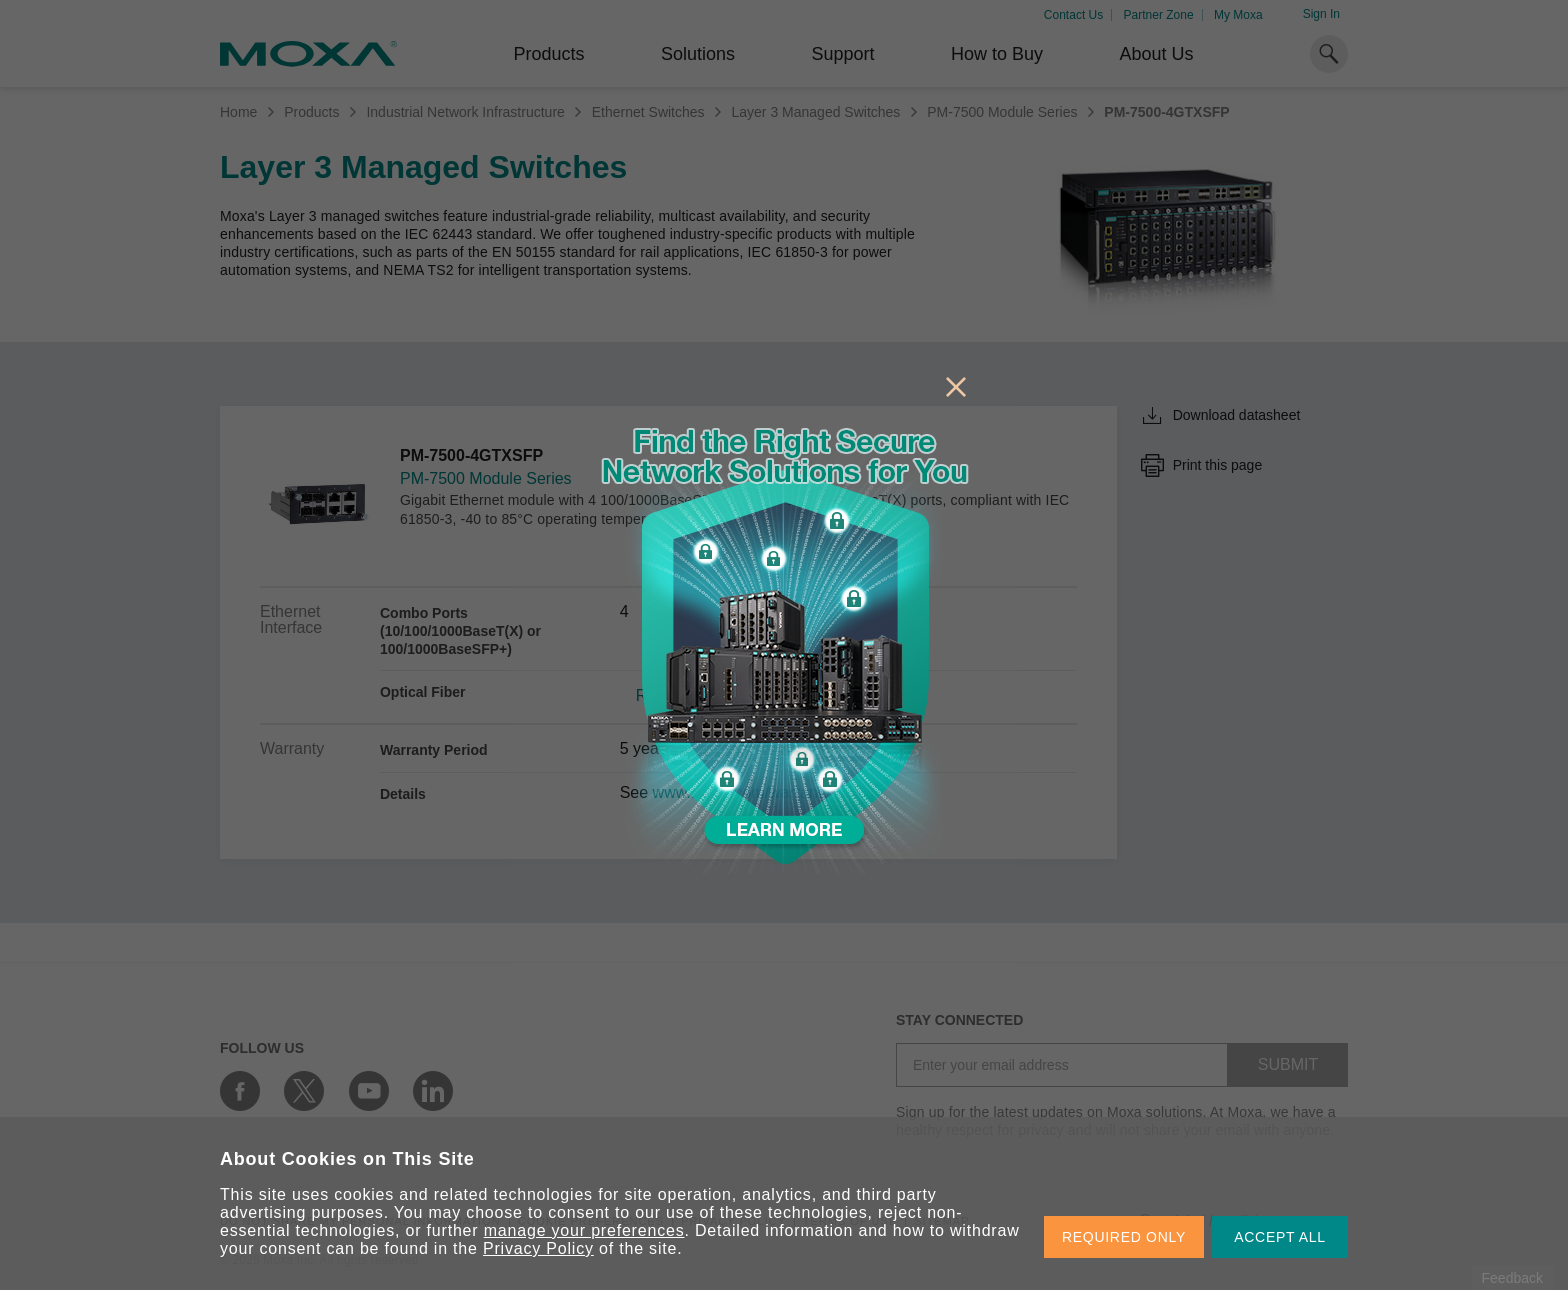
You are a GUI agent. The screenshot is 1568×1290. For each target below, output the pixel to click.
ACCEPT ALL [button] (1280, 1237)
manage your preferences (584, 1230)
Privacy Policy (538, 1248)
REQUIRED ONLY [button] (1124, 1237)
